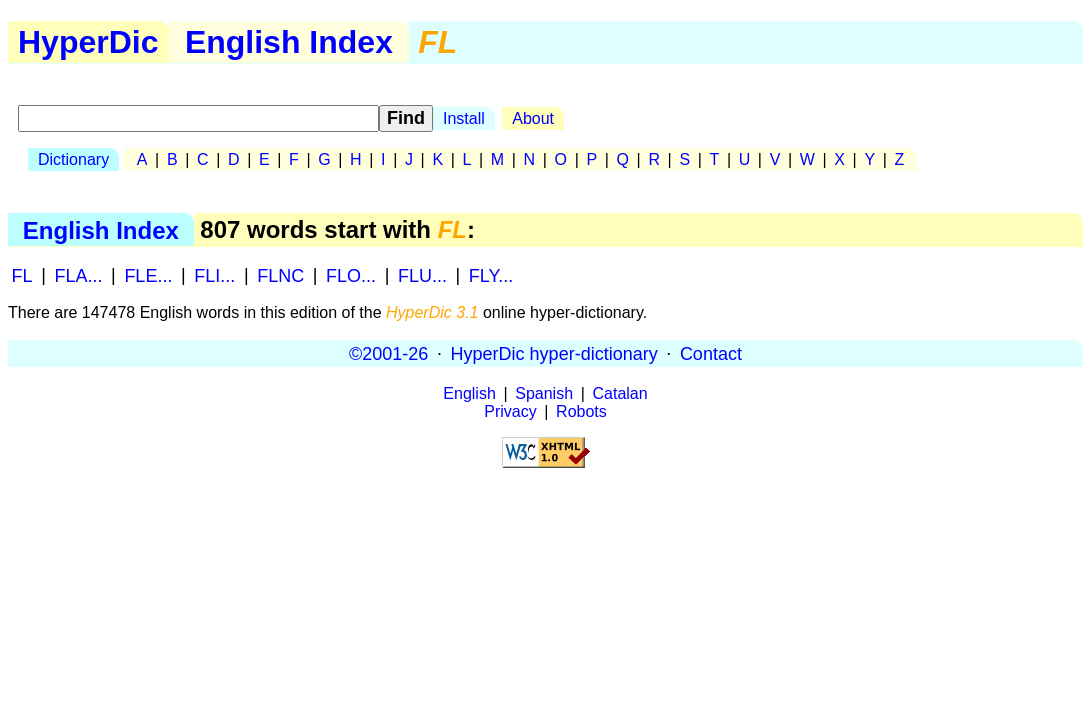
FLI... (214, 275)
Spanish (544, 393)
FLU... (422, 275)
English (469, 393)
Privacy (510, 411)
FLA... (78, 275)
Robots (581, 411)
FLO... (351, 275)
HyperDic (88, 42)
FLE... (148, 275)
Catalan (620, 393)
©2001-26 (388, 353)
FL (22, 275)
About (533, 118)
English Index (289, 42)
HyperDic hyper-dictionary (554, 353)
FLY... (491, 275)
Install (464, 118)
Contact (711, 353)
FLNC (280, 275)
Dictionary (73, 159)
